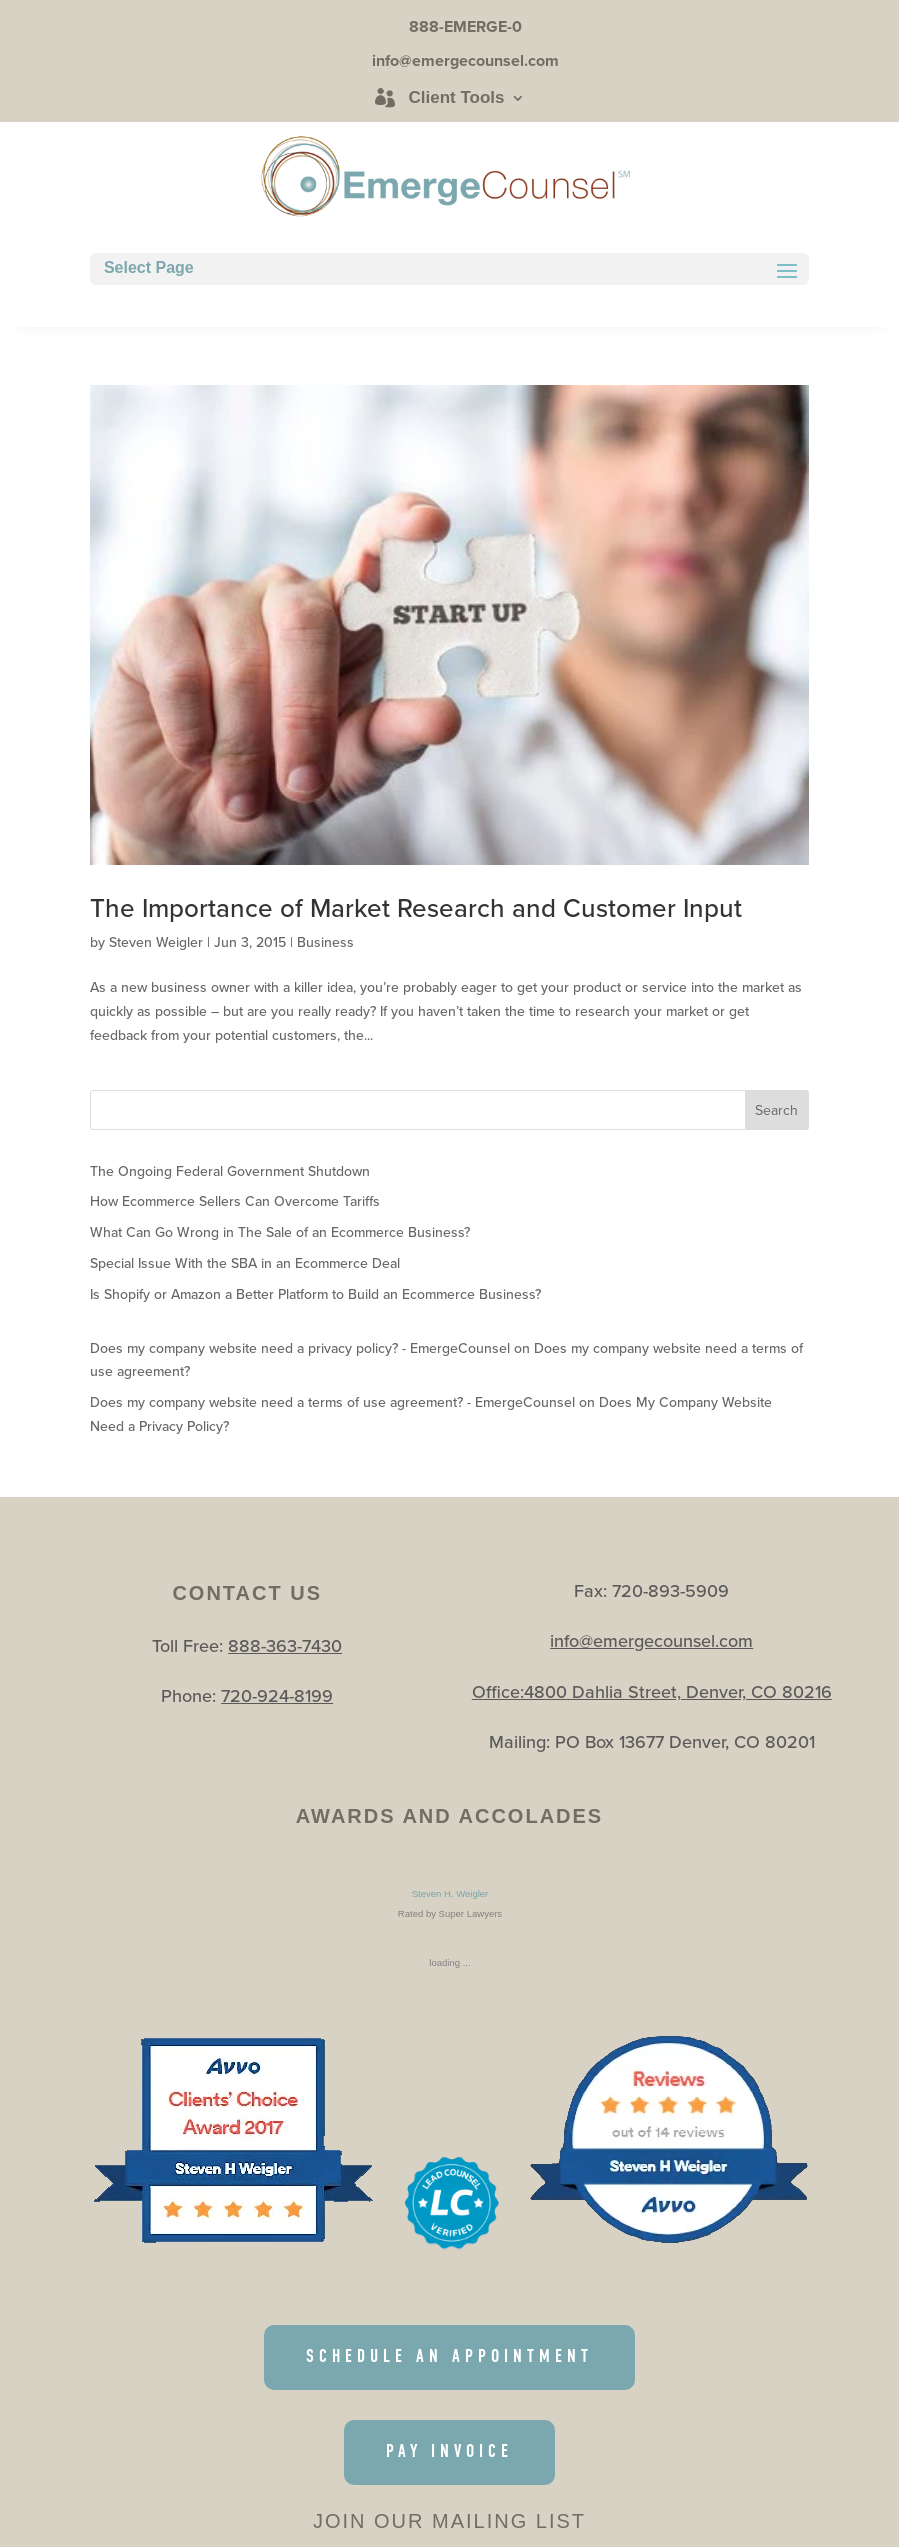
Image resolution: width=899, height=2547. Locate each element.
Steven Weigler (156, 942)
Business (325, 942)
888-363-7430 (285, 1645)
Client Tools (456, 98)
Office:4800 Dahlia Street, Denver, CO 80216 (652, 1691)
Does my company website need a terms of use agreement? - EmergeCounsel (332, 1402)
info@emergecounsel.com (651, 1640)
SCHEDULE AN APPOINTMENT (449, 2356)
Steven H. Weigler (449, 1893)
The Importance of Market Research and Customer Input (416, 907)
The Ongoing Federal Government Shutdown (230, 1171)
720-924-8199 (277, 1695)
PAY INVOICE (449, 2451)
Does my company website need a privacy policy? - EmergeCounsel (300, 1348)
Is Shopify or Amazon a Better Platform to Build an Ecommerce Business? (315, 1294)
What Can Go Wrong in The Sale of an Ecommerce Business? (280, 1232)
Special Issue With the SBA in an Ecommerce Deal (245, 1263)
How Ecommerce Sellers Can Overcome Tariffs (235, 1201)
